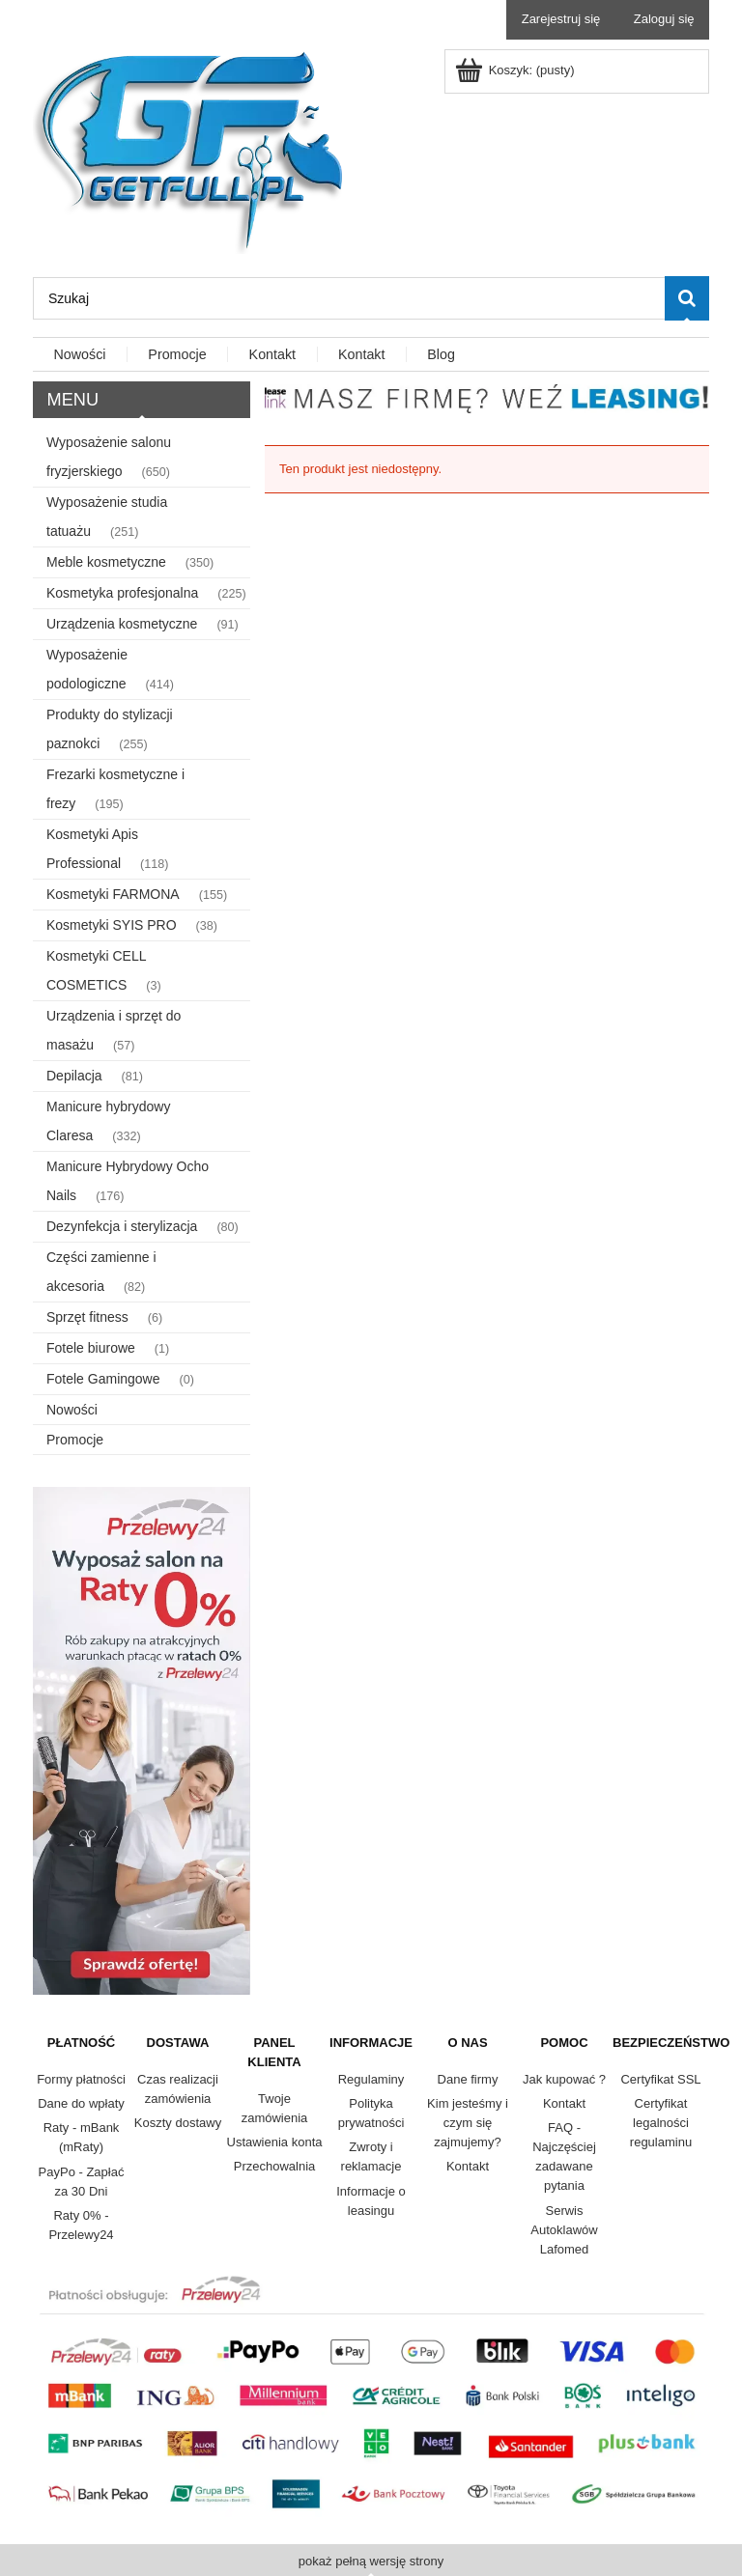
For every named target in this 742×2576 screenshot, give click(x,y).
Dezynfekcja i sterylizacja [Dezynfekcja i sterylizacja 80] (121, 1226)
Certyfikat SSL (660, 2079)
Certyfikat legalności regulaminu (661, 2122)
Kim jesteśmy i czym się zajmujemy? (467, 2122)
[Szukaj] (687, 298)
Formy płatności (81, 2079)
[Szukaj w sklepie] (349, 298)
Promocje (74, 1439)
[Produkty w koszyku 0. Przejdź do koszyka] (516, 70)
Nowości (72, 1409)
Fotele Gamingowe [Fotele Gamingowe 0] (103, 1378)
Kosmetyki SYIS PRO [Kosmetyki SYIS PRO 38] (111, 925)
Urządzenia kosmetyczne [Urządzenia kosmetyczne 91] (121, 623)
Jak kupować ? (564, 2079)
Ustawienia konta (275, 2142)
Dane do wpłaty (81, 2103)
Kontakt (467, 2166)
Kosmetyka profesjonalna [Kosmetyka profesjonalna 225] (122, 593)
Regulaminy (371, 2079)
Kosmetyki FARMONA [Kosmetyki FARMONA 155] (113, 894)
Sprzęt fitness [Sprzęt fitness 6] (87, 1317)
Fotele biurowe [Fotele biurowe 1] (90, 1348)
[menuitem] (80, 355)
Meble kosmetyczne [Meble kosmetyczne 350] (106, 562)
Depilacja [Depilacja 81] (74, 1075)
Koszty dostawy (177, 2122)
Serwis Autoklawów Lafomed (563, 2229)
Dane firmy (468, 2079)
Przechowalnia (275, 2166)
